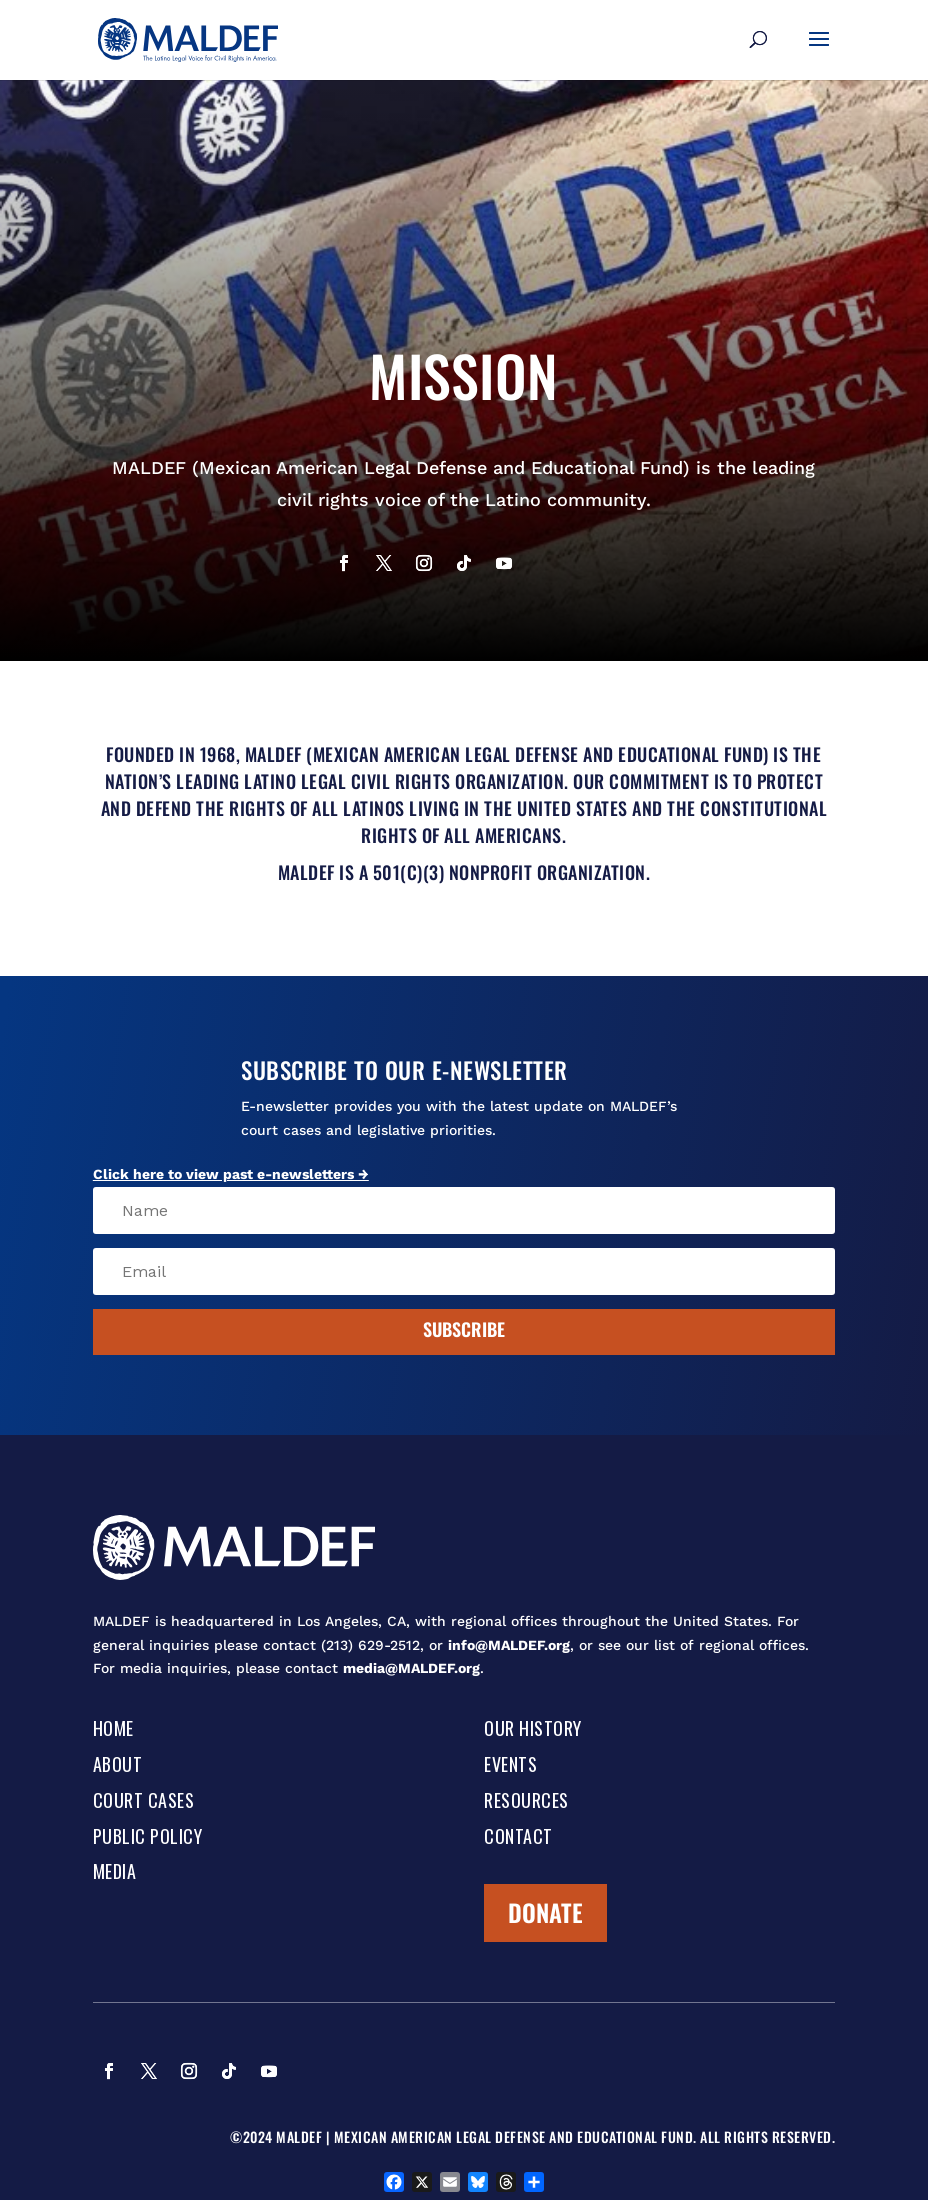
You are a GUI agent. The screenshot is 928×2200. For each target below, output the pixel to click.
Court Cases (144, 1802)
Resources (526, 1802)
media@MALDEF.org (411, 1668)
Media (115, 1873)
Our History (533, 1730)
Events (510, 1766)
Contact (518, 1838)
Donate (545, 1912)
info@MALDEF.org (509, 1645)
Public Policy (148, 1838)
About (118, 1766)
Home (113, 1730)
